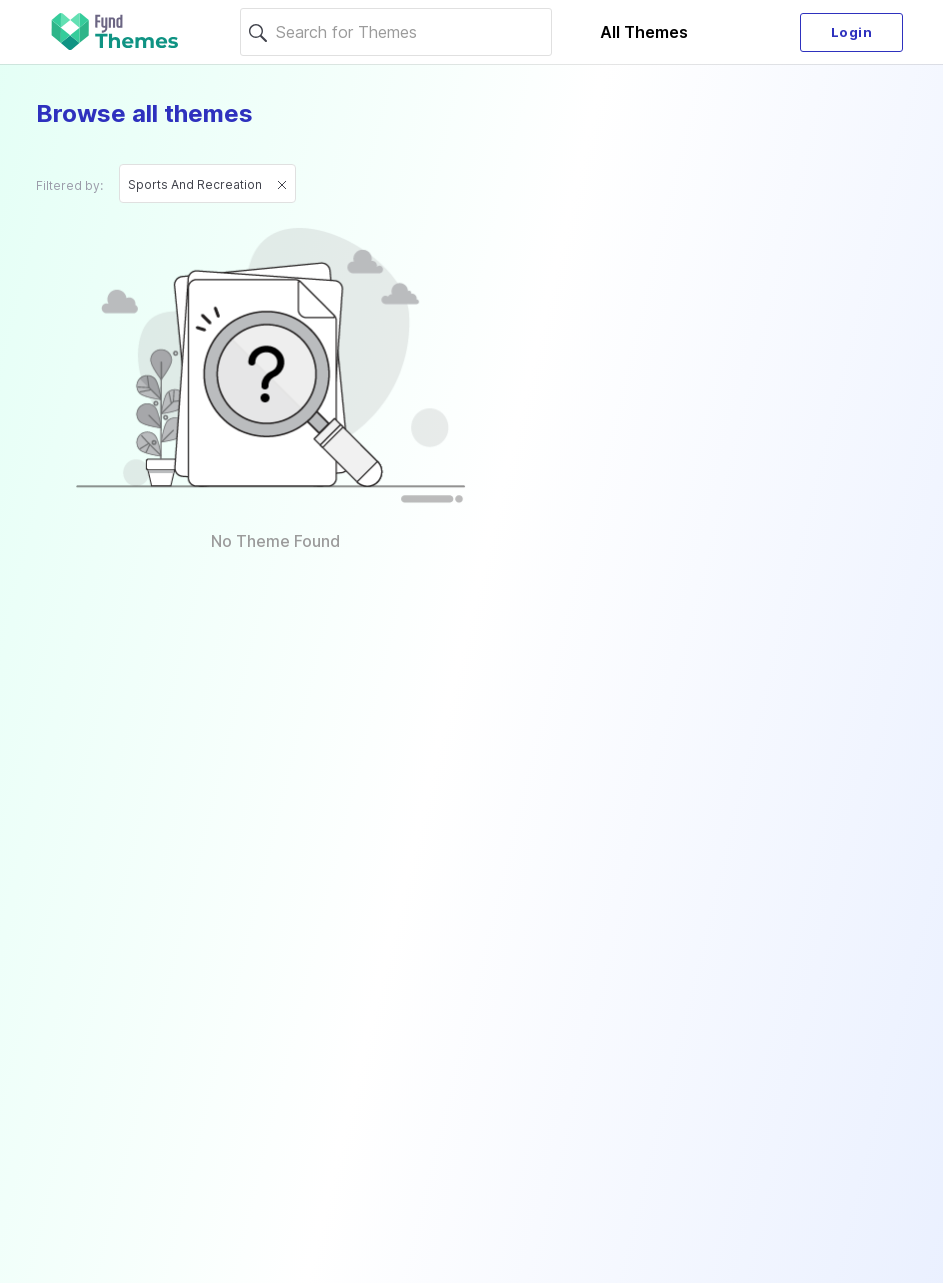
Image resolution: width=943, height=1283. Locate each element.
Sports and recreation (207, 184)
